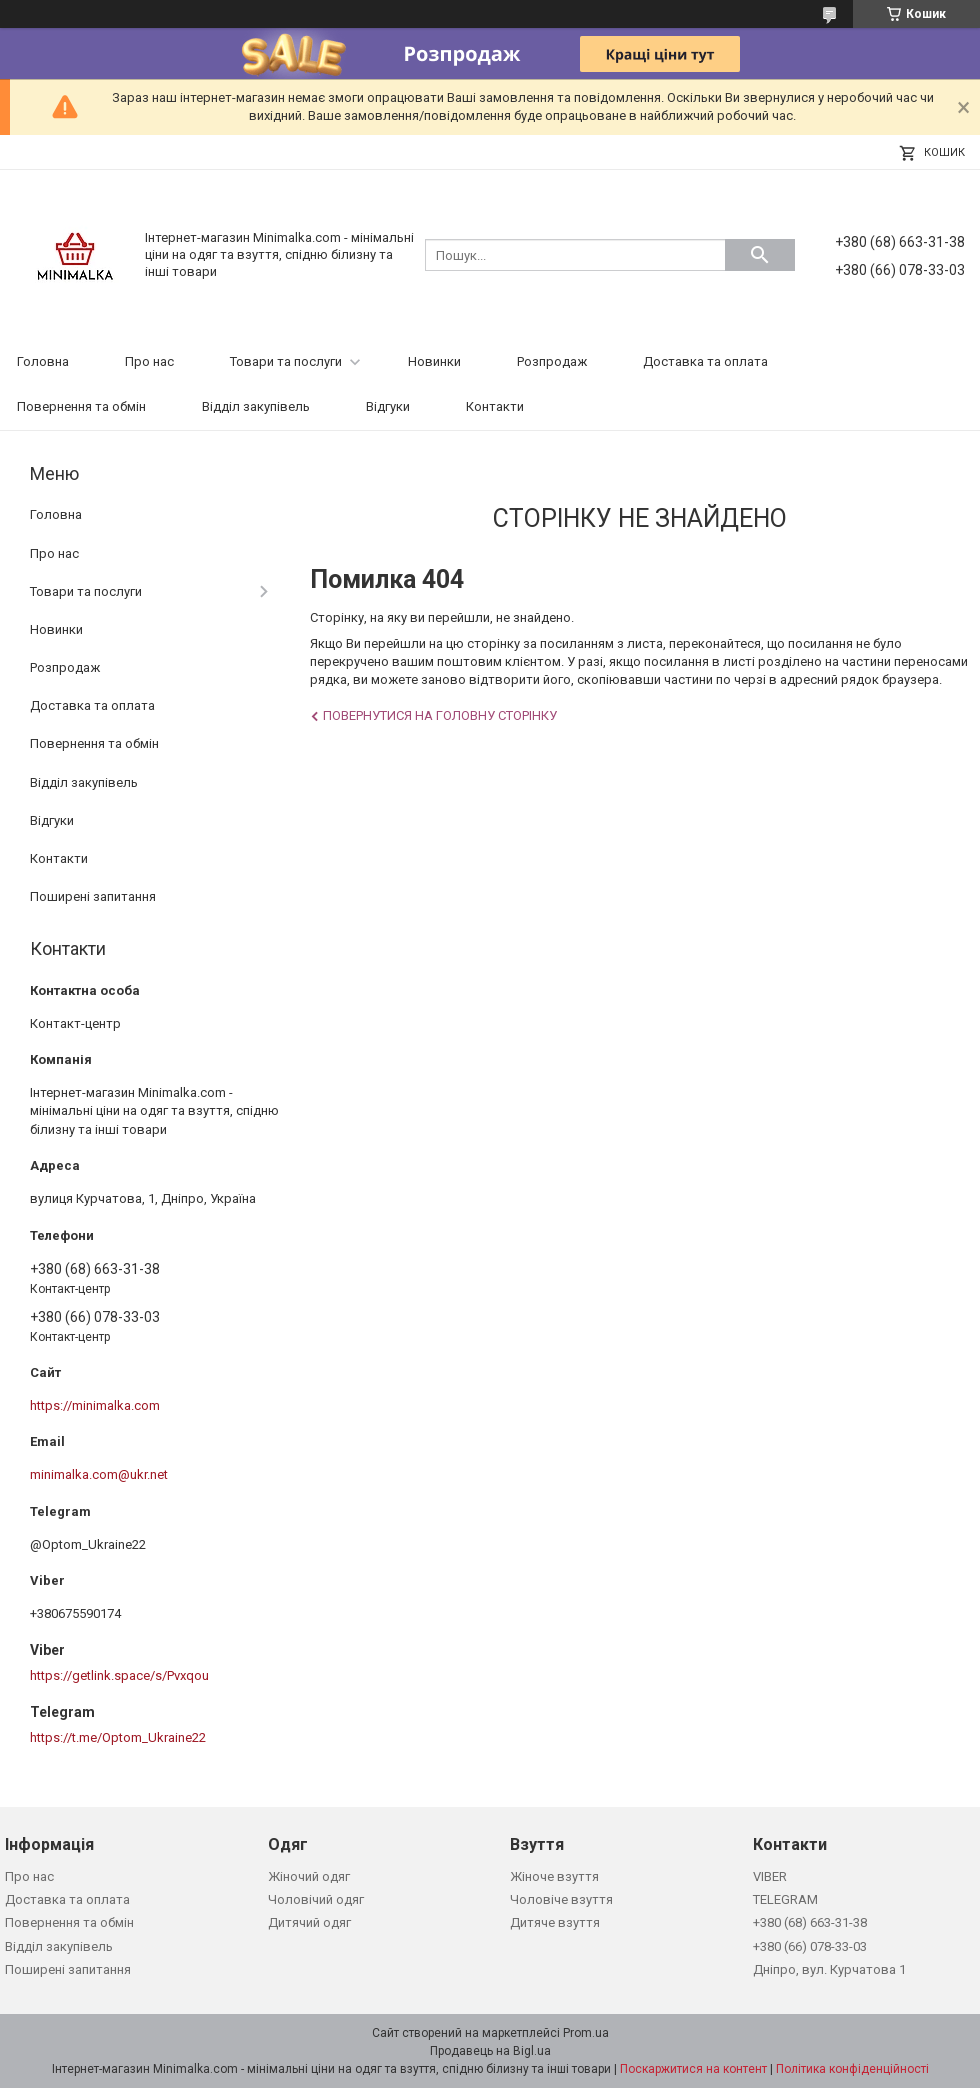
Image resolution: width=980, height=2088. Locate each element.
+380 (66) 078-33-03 (810, 1946)
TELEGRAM (785, 1899)
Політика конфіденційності (852, 2069)
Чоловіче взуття (561, 1899)
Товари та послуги (286, 361)
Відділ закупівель (256, 406)
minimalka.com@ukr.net (99, 1474)
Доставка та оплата (705, 361)
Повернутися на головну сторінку (440, 715)
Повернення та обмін (81, 406)
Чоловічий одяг (316, 1899)
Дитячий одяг (309, 1922)
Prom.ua (586, 2033)
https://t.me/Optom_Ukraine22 (118, 1737)
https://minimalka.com (95, 1405)
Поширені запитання (93, 896)
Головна (43, 361)
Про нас (149, 361)
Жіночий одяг (309, 1876)
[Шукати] (760, 255)
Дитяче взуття (555, 1922)
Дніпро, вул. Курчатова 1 (829, 1969)
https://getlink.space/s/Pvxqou (119, 1675)
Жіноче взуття (554, 1876)
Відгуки (388, 406)
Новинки (434, 361)
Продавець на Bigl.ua (490, 2051)
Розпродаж (552, 361)
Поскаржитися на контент (693, 2069)
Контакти (495, 406)
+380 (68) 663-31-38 (810, 1922)
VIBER (770, 1876)
